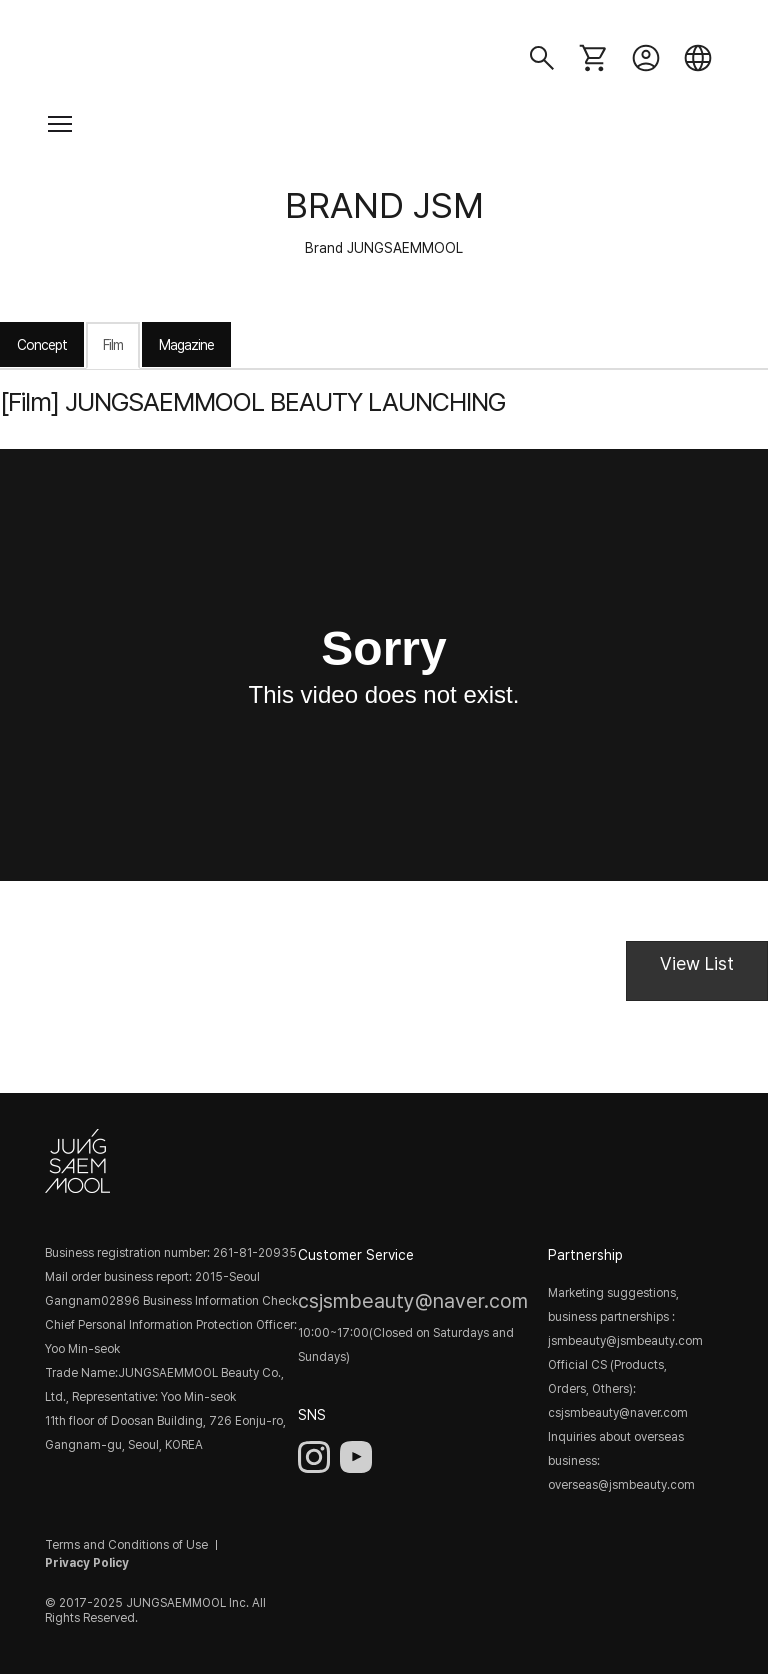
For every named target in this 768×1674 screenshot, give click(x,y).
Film (113, 345)
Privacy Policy (87, 1563)
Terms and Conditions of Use (126, 1545)
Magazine (186, 345)
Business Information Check (220, 1301)
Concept (42, 345)
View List (697, 963)
